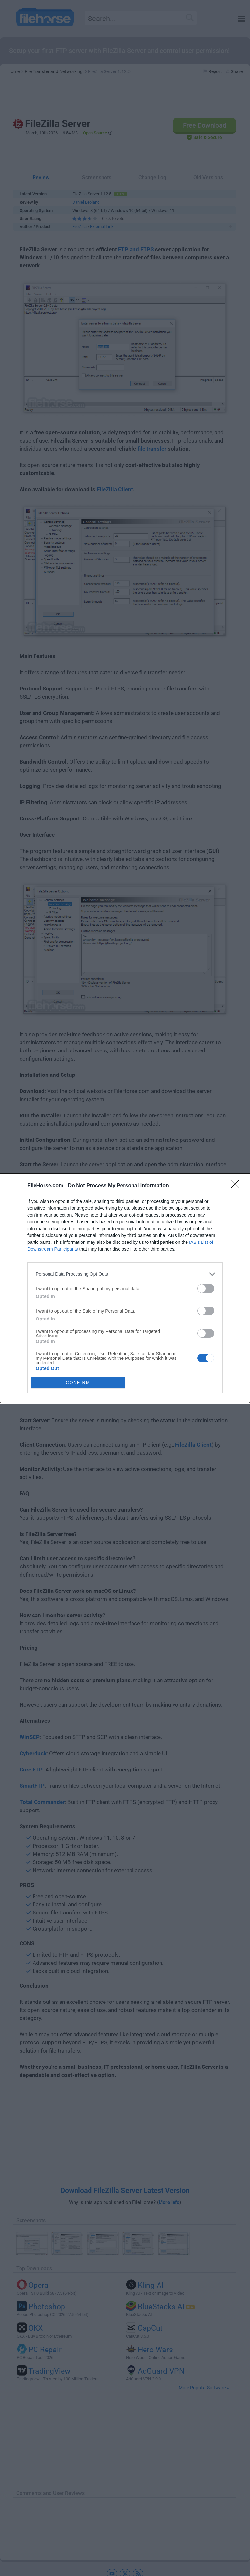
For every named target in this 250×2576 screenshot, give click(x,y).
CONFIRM (78, 1382)
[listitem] (125, 1274)
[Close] (237, 1186)
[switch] (205, 1288)
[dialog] (125, 1288)
